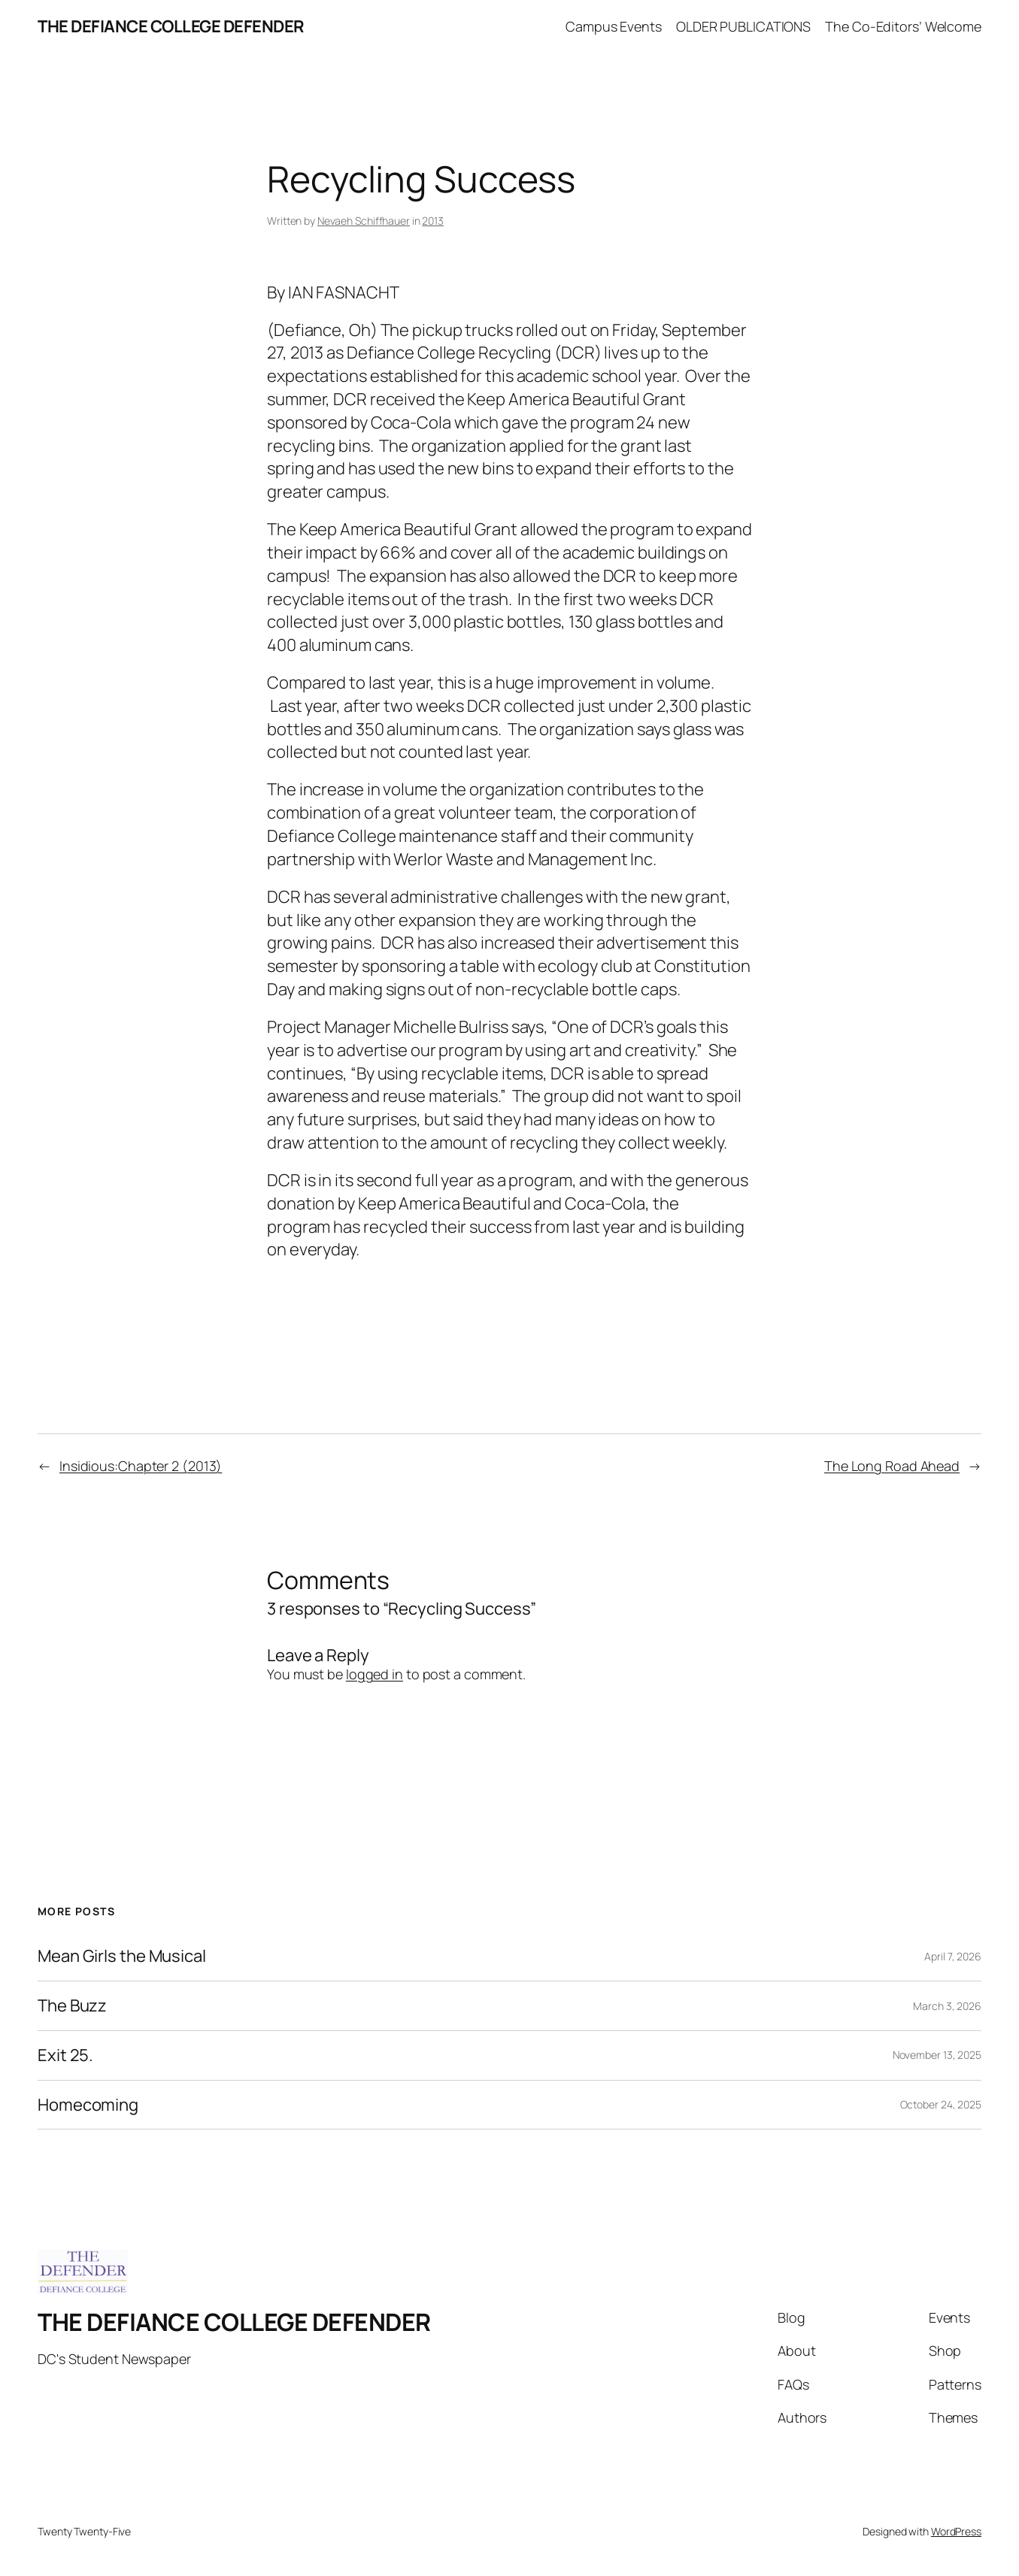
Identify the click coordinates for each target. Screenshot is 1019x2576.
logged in (374, 1674)
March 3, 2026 (947, 2006)
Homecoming (88, 2105)
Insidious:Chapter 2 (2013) (140, 1466)
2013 (433, 220)
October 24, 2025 (940, 2104)
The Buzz (72, 2005)
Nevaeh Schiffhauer (363, 220)
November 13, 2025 (937, 2055)
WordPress (956, 2531)
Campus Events (614, 26)
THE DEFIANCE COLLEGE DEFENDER (171, 26)
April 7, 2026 (952, 1956)
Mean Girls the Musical (122, 1956)
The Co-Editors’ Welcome (903, 26)
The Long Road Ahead (892, 1466)
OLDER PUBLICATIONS (743, 26)
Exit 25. (65, 2055)
